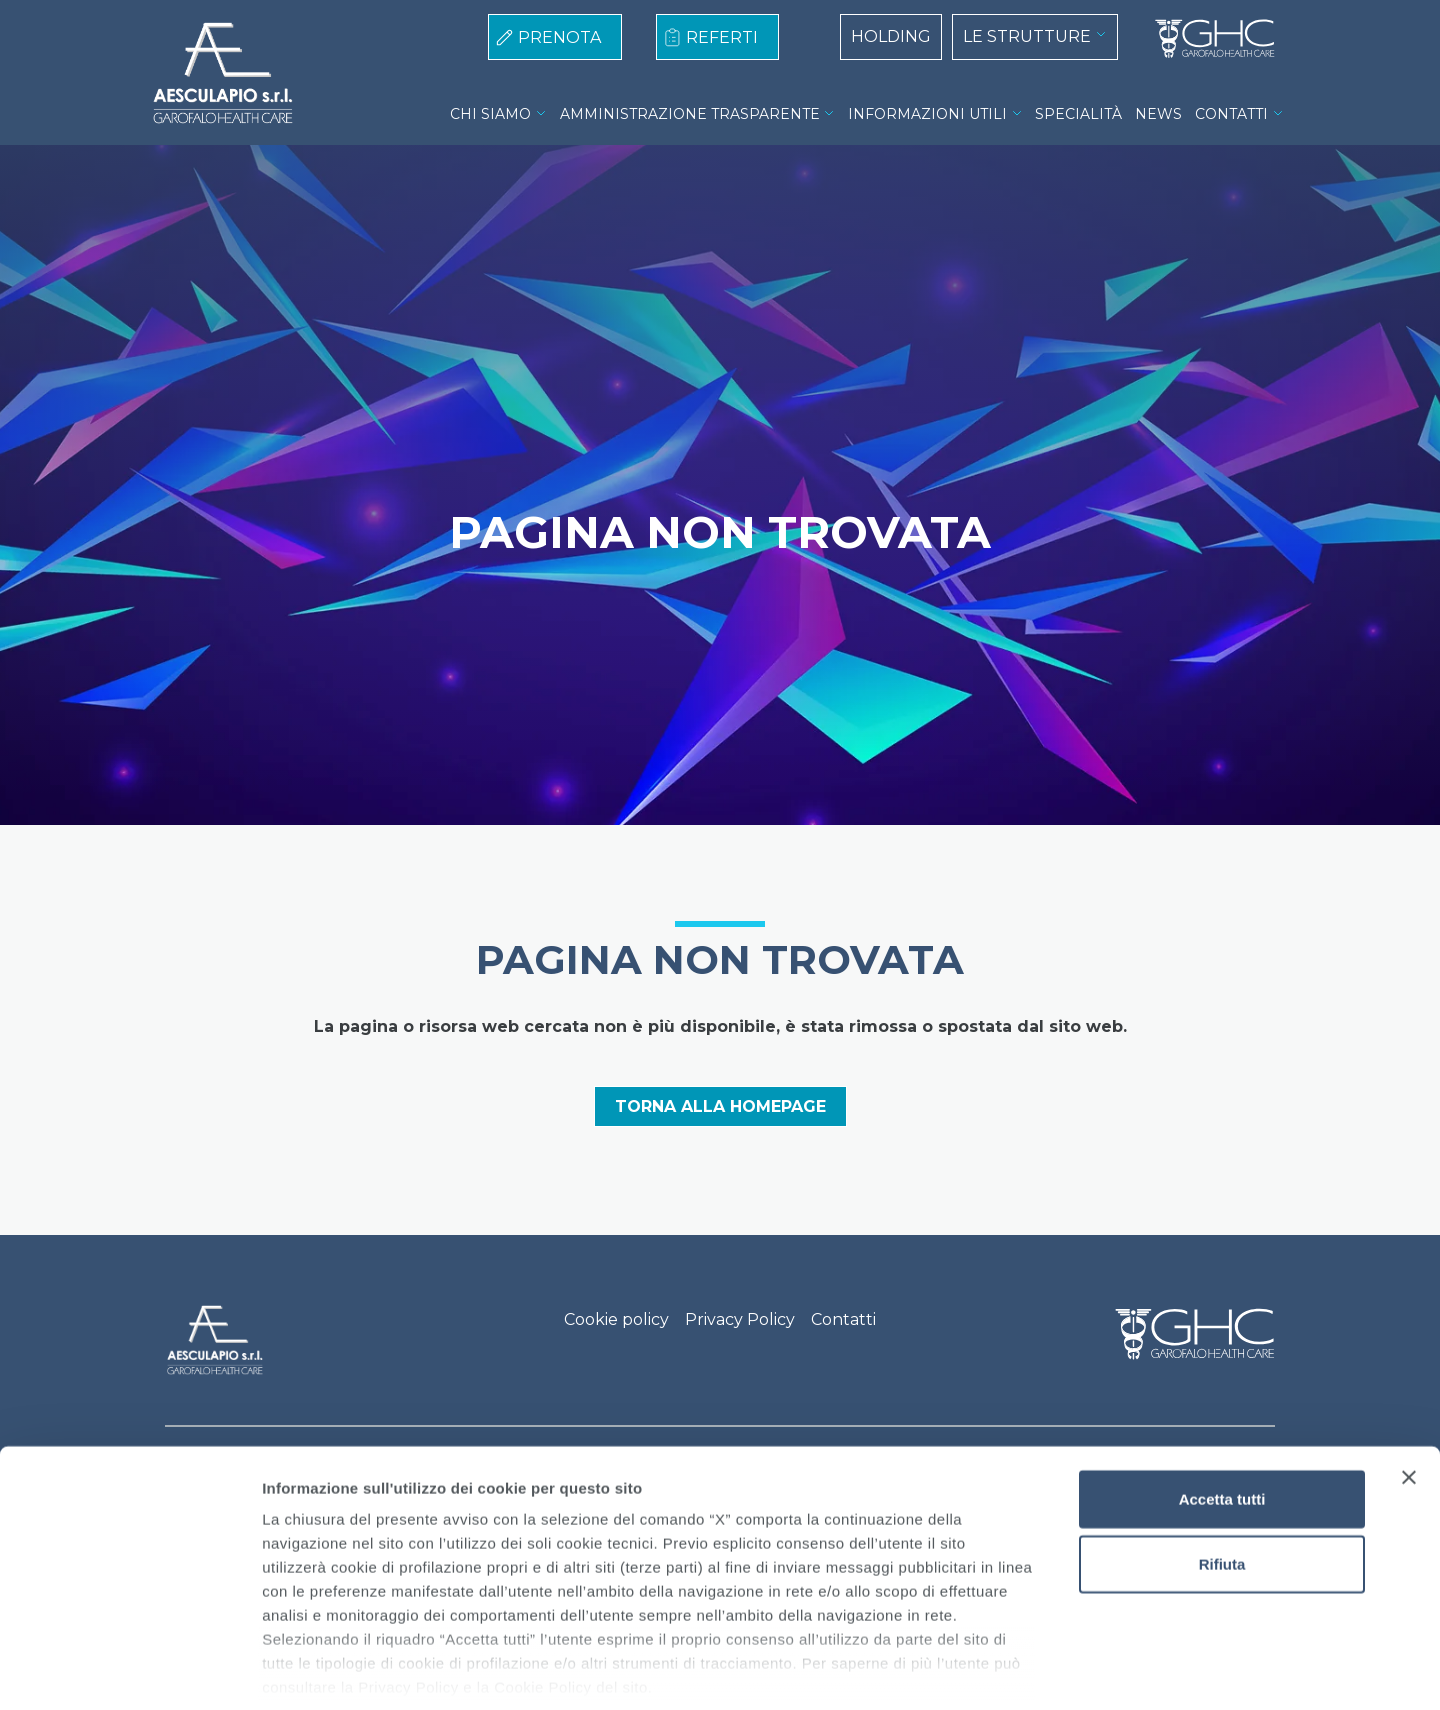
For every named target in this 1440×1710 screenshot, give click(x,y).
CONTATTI (1231, 114)
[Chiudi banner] (1409, 1383)
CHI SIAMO (490, 114)
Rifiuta (1222, 1469)
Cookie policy (616, 1319)
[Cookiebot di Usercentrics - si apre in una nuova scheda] (129, 1671)
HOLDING (891, 36)
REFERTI (722, 37)
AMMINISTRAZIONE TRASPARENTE (690, 114)
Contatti (843, 1319)
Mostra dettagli (1052, 1670)
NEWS (1158, 114)
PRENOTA (559, 37)
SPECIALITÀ (1078, 114)
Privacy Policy (740, 1319)
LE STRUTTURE (1027, 36)
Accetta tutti (1222, 1404)
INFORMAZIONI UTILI (927, 114)
